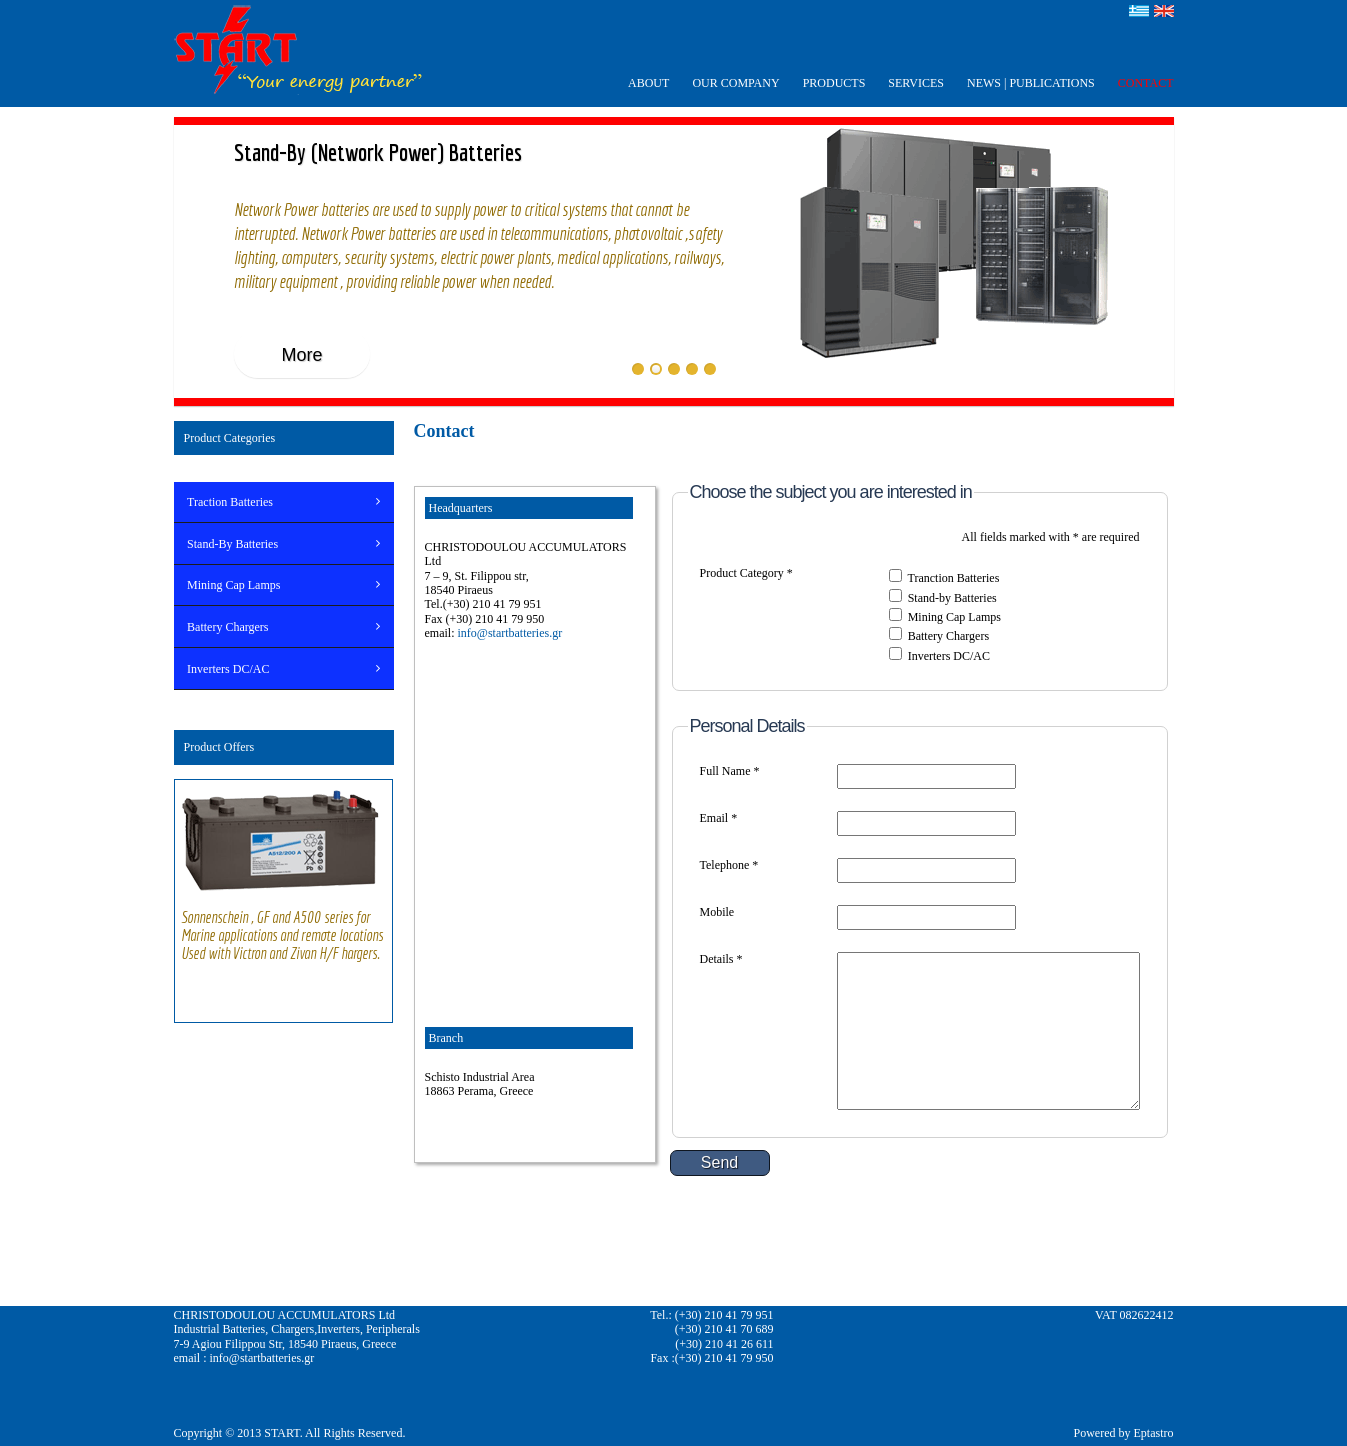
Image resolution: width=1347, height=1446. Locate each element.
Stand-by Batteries (952, 598)
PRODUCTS (834, 83)
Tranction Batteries (953, 578)
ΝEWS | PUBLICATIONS (1031, 83)
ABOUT (648, 83)
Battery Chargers (227, 627)
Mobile (717, 912)
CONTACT (1146, 83)
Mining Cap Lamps (233, 585)
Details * (721, 959)
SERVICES (916, 83)
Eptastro (1154, 1433)
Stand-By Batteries (232, 544)
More (301, 355)
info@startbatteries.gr (510, 633)
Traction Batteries (230, 502)
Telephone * (729, 865)
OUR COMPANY (735, 83)
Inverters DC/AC (228, 669)
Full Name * (730, 771)
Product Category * (746, 573)
